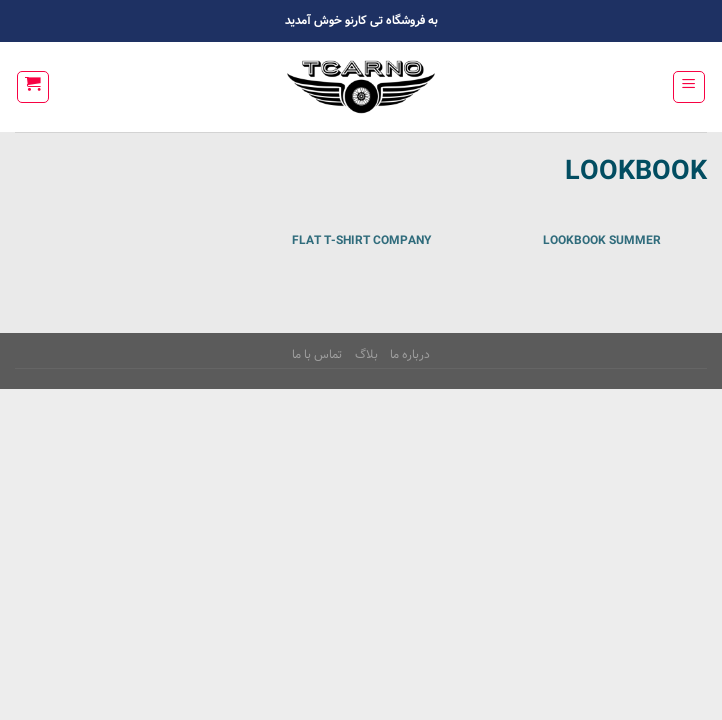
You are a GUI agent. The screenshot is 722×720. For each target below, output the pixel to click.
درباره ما (410, 354)
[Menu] (689, 87)
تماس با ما (317, 354)
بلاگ (366, 354)
